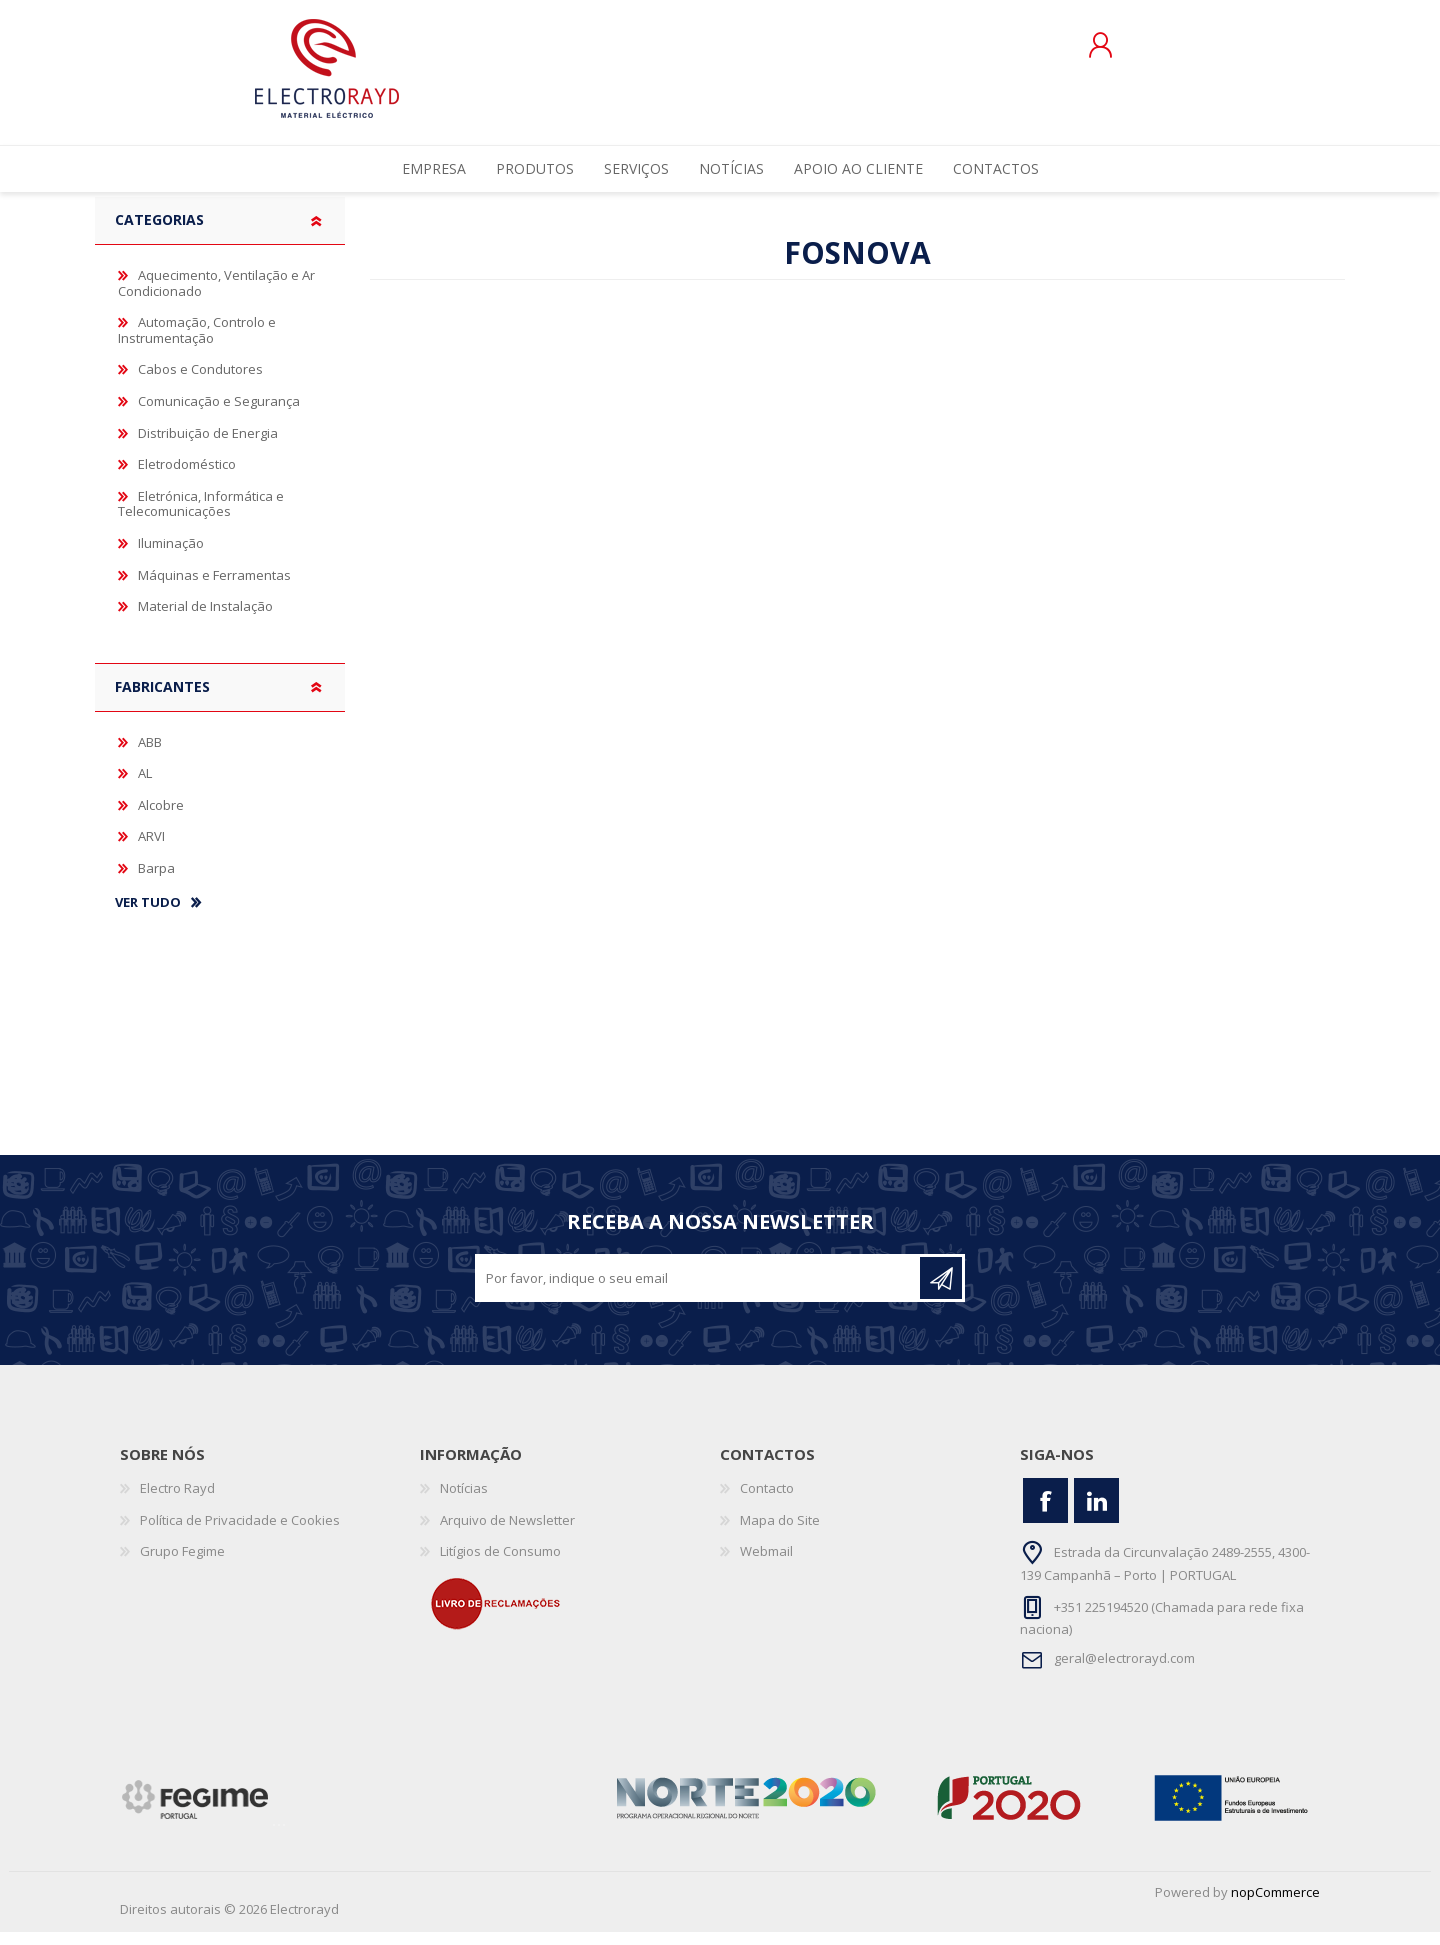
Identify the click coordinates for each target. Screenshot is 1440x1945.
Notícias (464, 1501)
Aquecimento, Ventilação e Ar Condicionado (216, 296)
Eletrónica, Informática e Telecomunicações (201, 517)
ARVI (151, 849)
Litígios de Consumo (500, 1564)
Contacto (767, 1501)
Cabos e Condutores (200, 383)
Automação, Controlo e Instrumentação (197, 343)
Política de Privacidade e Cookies (240, 1533)
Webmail (766, 1564)
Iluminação (171, 556)
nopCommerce (1275, 1905)
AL (145, 786)
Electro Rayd (177, 1501)
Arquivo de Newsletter (507, 1533)
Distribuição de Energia (208, 446)
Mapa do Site (780, 1533)
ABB (150, 755)
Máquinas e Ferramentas (214, 588)
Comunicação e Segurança (219, 414)
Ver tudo (148, 916)
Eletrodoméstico (187, 477)
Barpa (156, 881)
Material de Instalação (205, 619)
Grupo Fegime (182, 1564)
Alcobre (161, 818)
